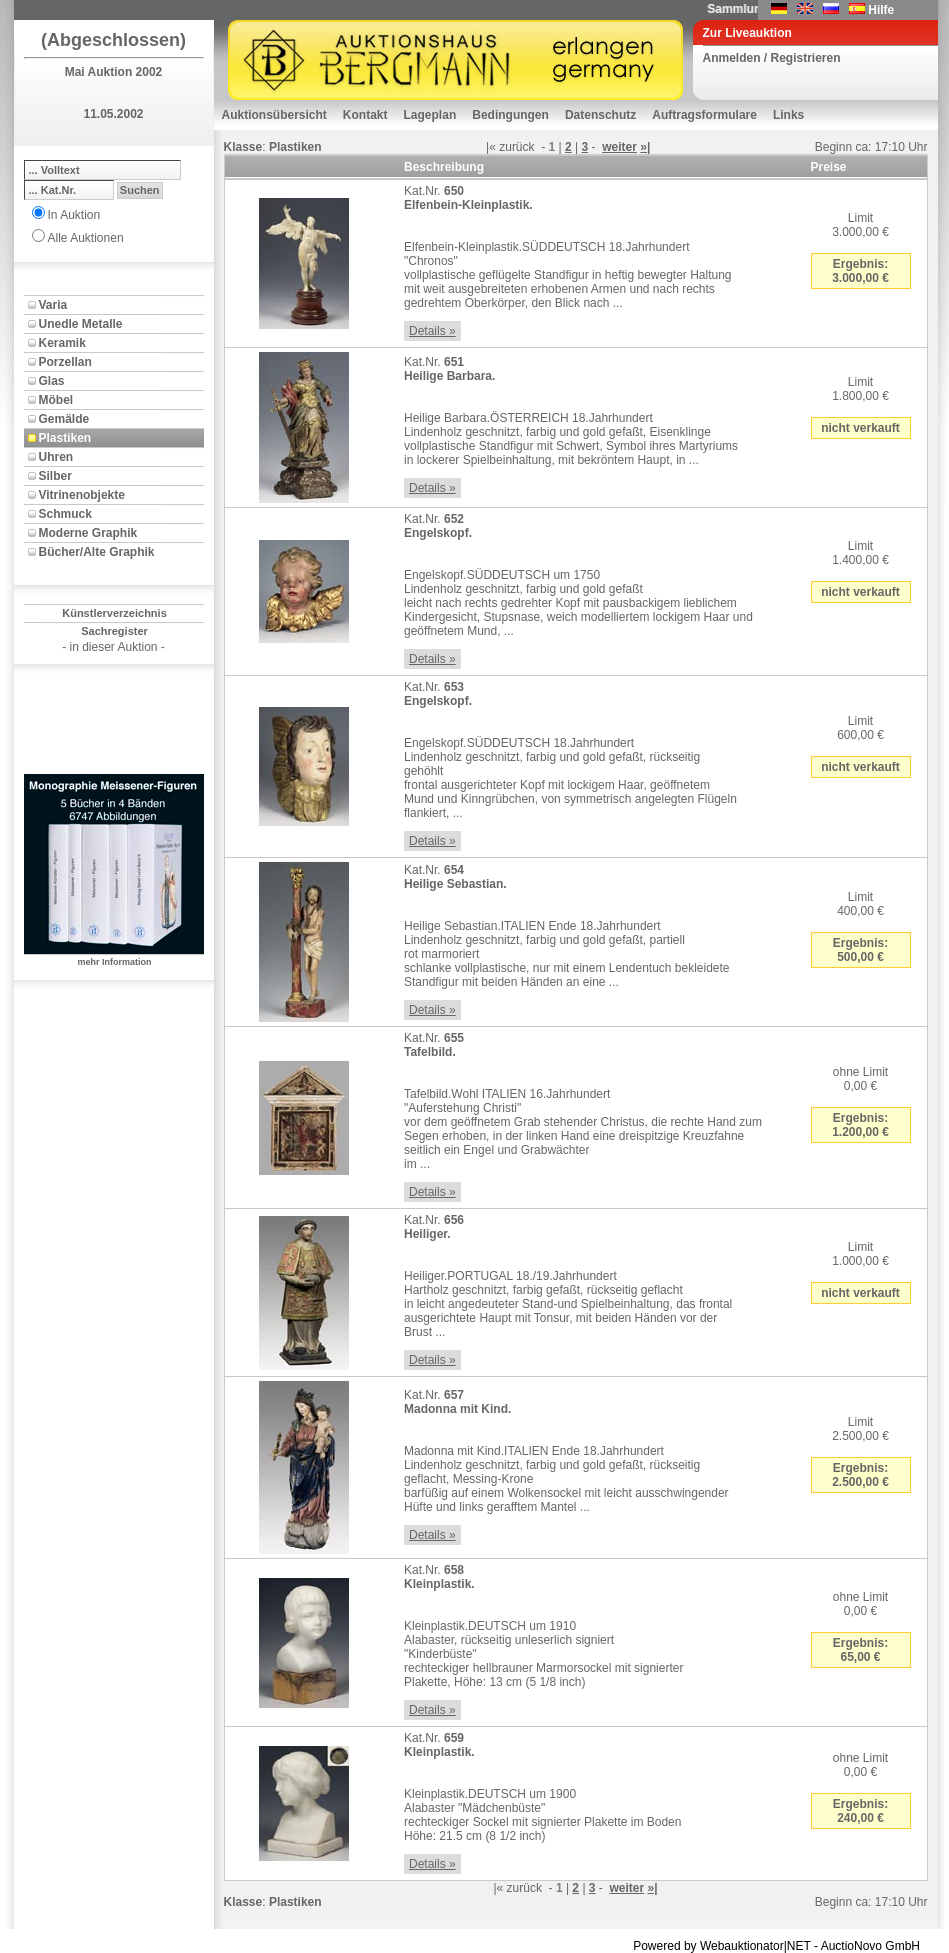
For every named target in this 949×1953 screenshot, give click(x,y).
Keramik (62, 343)
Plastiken (65, 438)
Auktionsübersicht (274, 115)
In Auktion (74, 215)
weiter (619, 147)
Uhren (56, 457)
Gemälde (64, 419)
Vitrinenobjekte (82, 495)
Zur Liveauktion (747, 33)
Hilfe (881, 10)
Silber (55, 476)
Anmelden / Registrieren (772, 58)
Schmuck (65, 514)
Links (788, 115)
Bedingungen (510, 115)
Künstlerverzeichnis (114, 613)
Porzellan (65, 362)
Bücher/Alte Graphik (97, 552)
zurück (516, 147)
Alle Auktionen (86, 238)
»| (645, 147)
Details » (432, 331)
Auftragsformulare (704, 115)
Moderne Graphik (88, 533)
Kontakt (365, 115)
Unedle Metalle (81, 324)
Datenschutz (600, 115)
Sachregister (114, 631)
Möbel (56, 400)
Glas (52, 381)
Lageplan (430, 115)
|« (491, 147)
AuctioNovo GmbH (870, 1946)
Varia (53, 305)
